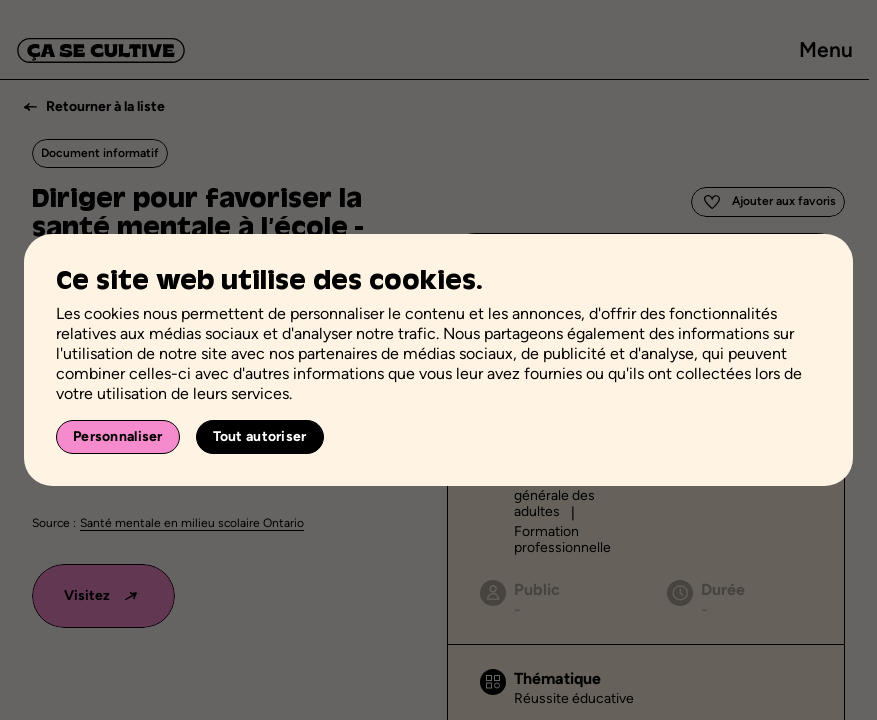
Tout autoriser (260, 436)
